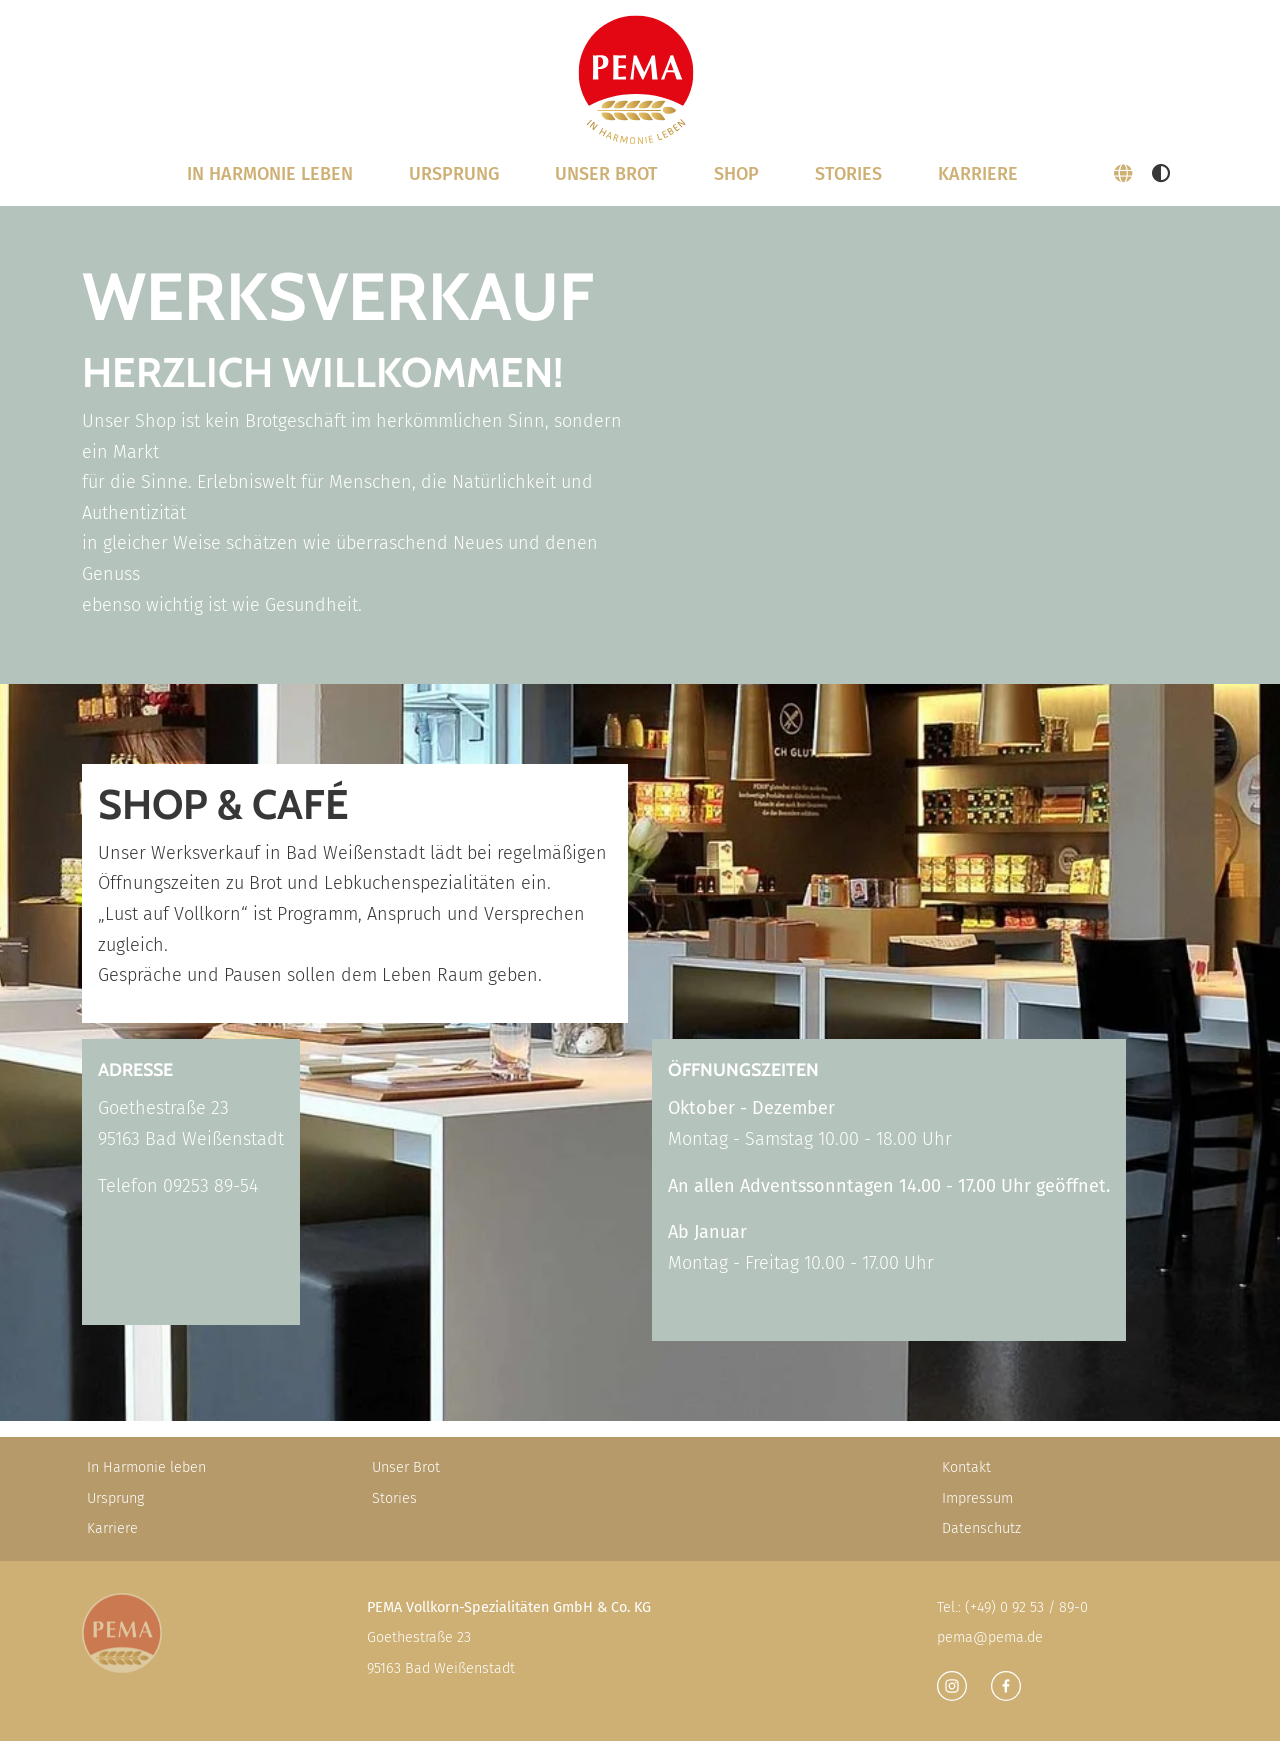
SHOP (736, 174)
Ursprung (115, 1498)
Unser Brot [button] (606, 174)
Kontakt (966, 1467)
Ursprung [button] (454, 174)
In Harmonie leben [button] (270, 174)
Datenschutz (981, 1528)
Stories (848, 174)
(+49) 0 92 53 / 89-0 (1026, 1607)
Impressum (977, 1498)
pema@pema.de (990, 1637)
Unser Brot (406, 1467)
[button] (1123, 174)
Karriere (978, 174)
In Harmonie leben (146, 1467)
